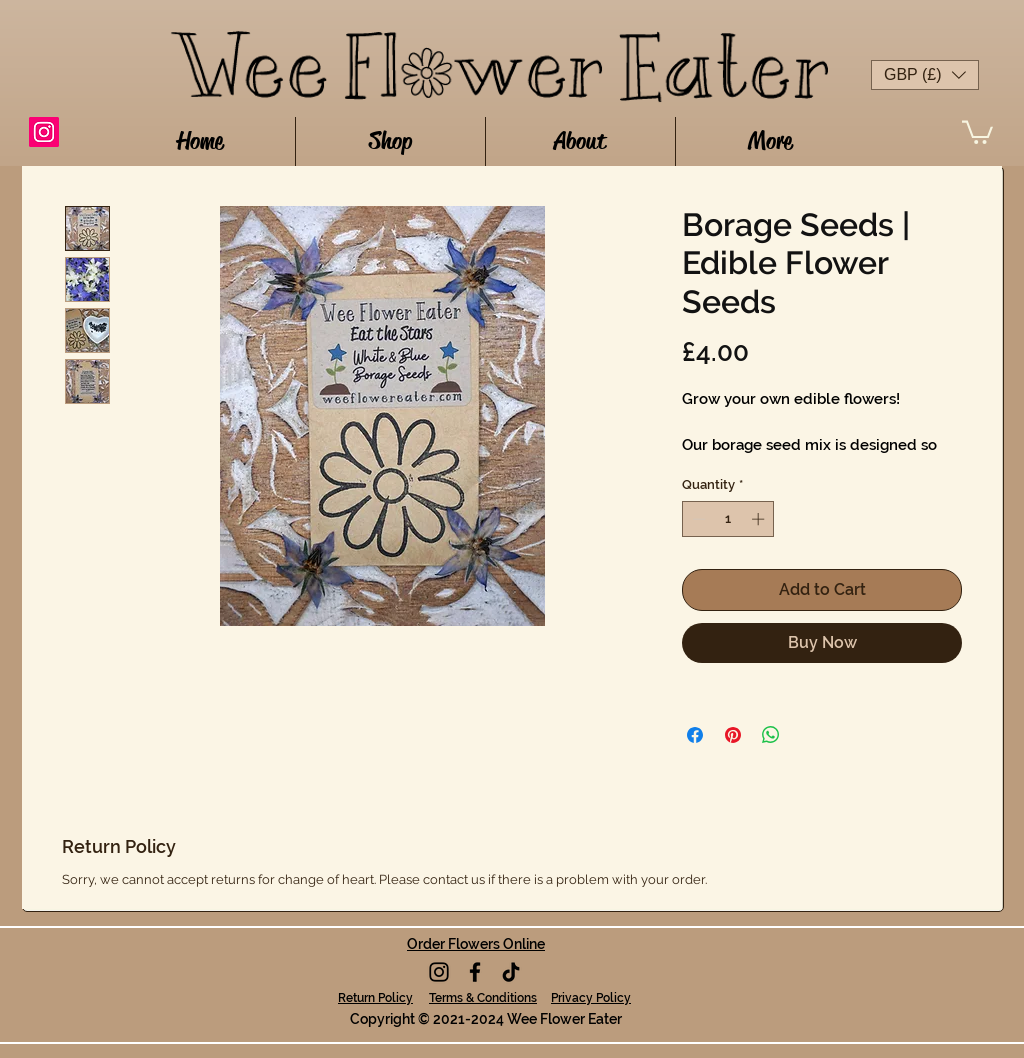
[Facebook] (475, 972)
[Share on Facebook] (695, 735)
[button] (925, 75)
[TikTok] (511, 972)
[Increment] (760, 519)
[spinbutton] (728, 519)
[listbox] (925, 75)
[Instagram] (44, 132)
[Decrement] (697, 519)
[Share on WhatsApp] (771, 735)
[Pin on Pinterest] (733, 735)
